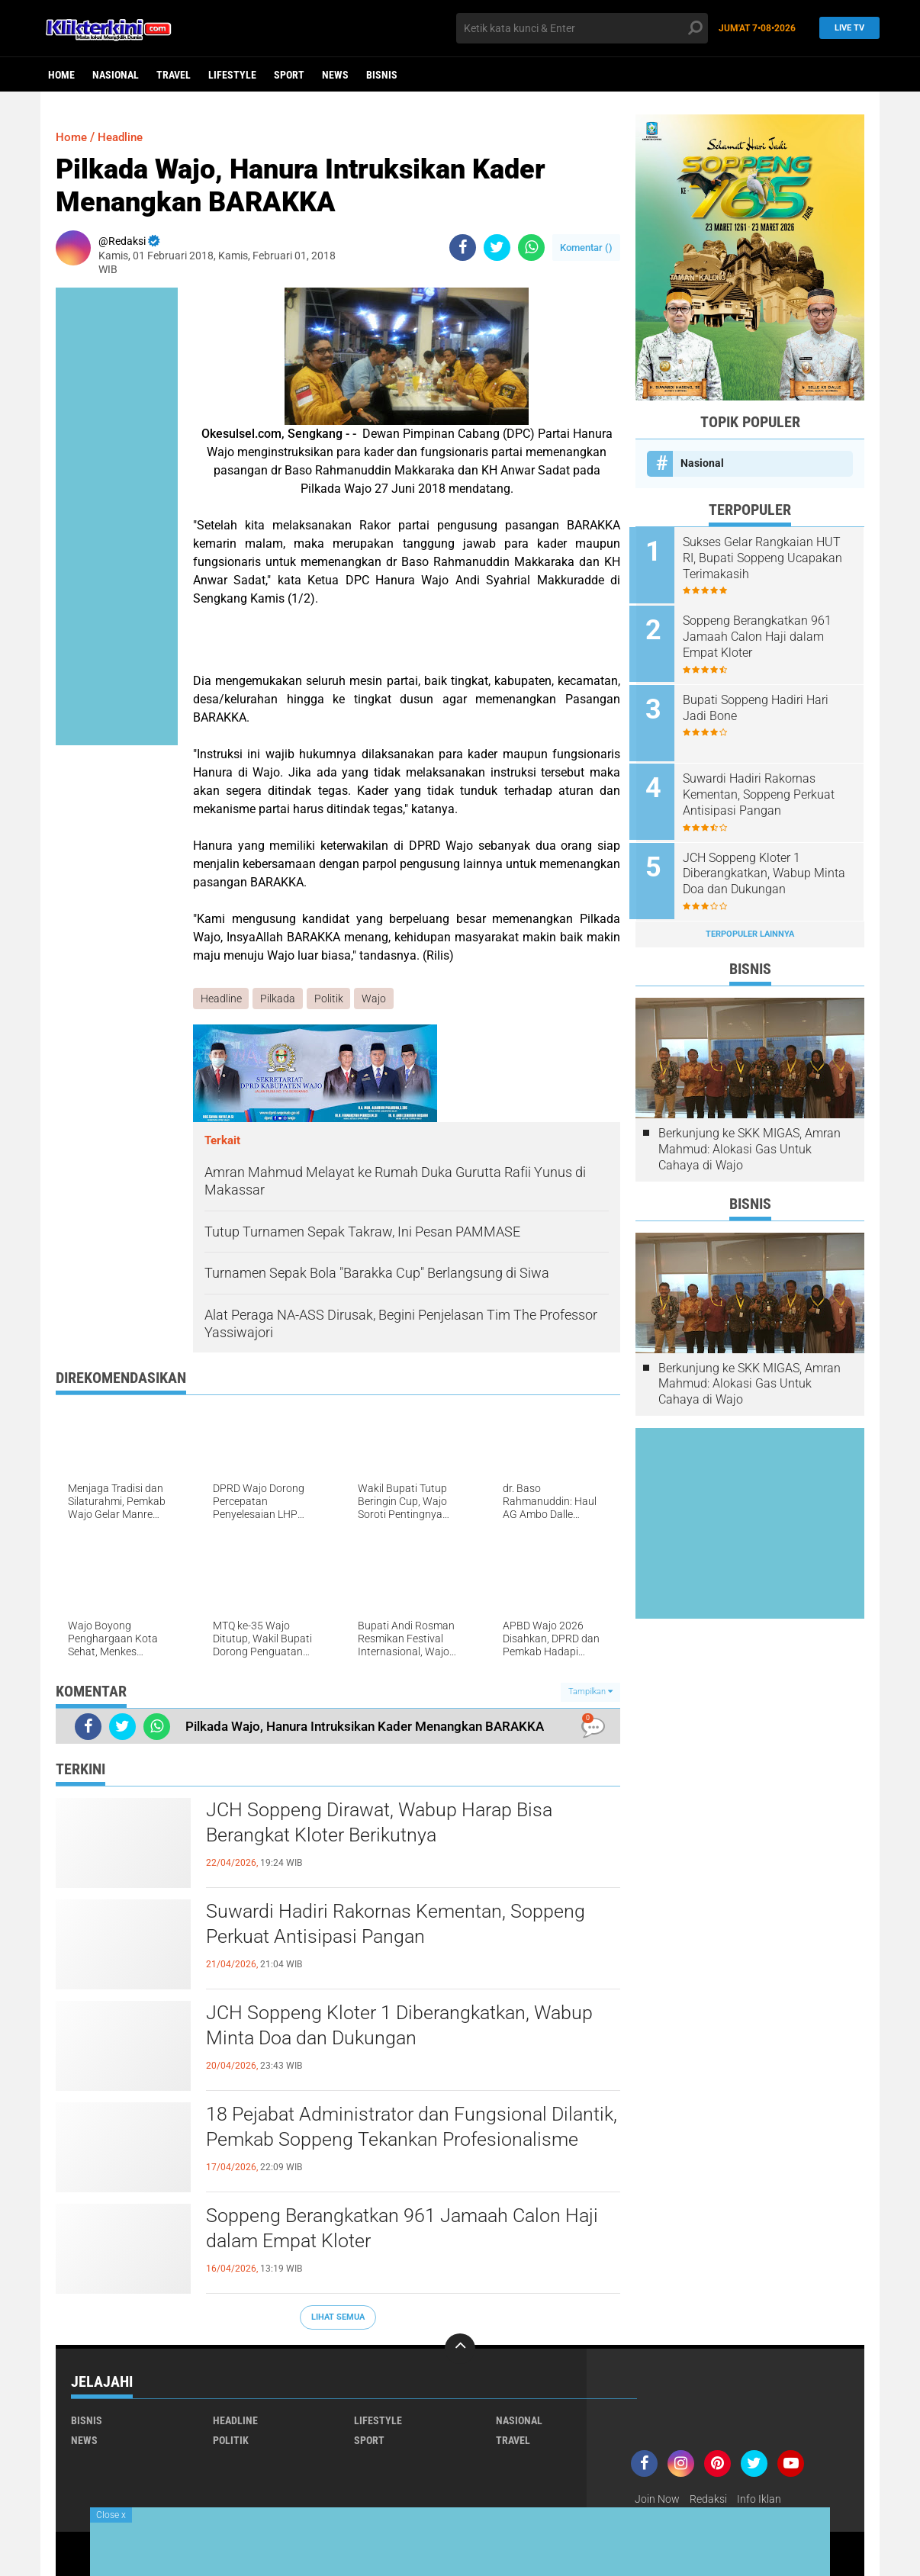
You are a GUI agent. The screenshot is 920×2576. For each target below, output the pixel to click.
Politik (329, 998)
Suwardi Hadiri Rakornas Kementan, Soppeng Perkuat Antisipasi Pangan (401, 1925)
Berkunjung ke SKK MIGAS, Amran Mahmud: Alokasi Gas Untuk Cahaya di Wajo (749, 1140)
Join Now (657, 2499)
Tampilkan (590, 1692)
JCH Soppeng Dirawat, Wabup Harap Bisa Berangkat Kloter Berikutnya (383, 1823)
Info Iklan (759, 2499)
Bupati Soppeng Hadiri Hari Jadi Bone (762, 704)
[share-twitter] (497, 247)
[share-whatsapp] (531, 247)
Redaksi (708, 2499)
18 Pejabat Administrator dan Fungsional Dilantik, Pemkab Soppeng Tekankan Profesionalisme (380, 2141)
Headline (123, 137)
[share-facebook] (462, 247)
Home (61, 75)
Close (111, 2515)
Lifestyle (232, 75)
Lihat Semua (338, 2317)
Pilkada (278, 998)
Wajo (375, 998)
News (335, 75)
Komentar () (586, 247)
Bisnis (381, 75)
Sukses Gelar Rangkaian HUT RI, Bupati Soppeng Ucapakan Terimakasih (768, 558)
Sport (289, 75)
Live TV (846, 28)
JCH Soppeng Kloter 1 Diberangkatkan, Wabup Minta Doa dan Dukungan (404, 2026)
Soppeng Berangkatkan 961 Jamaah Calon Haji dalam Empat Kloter (408, 2229)
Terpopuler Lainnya (750, 925)
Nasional (115, 75)
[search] (582, 28)
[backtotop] (460, 2348)
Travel (173, 75)
